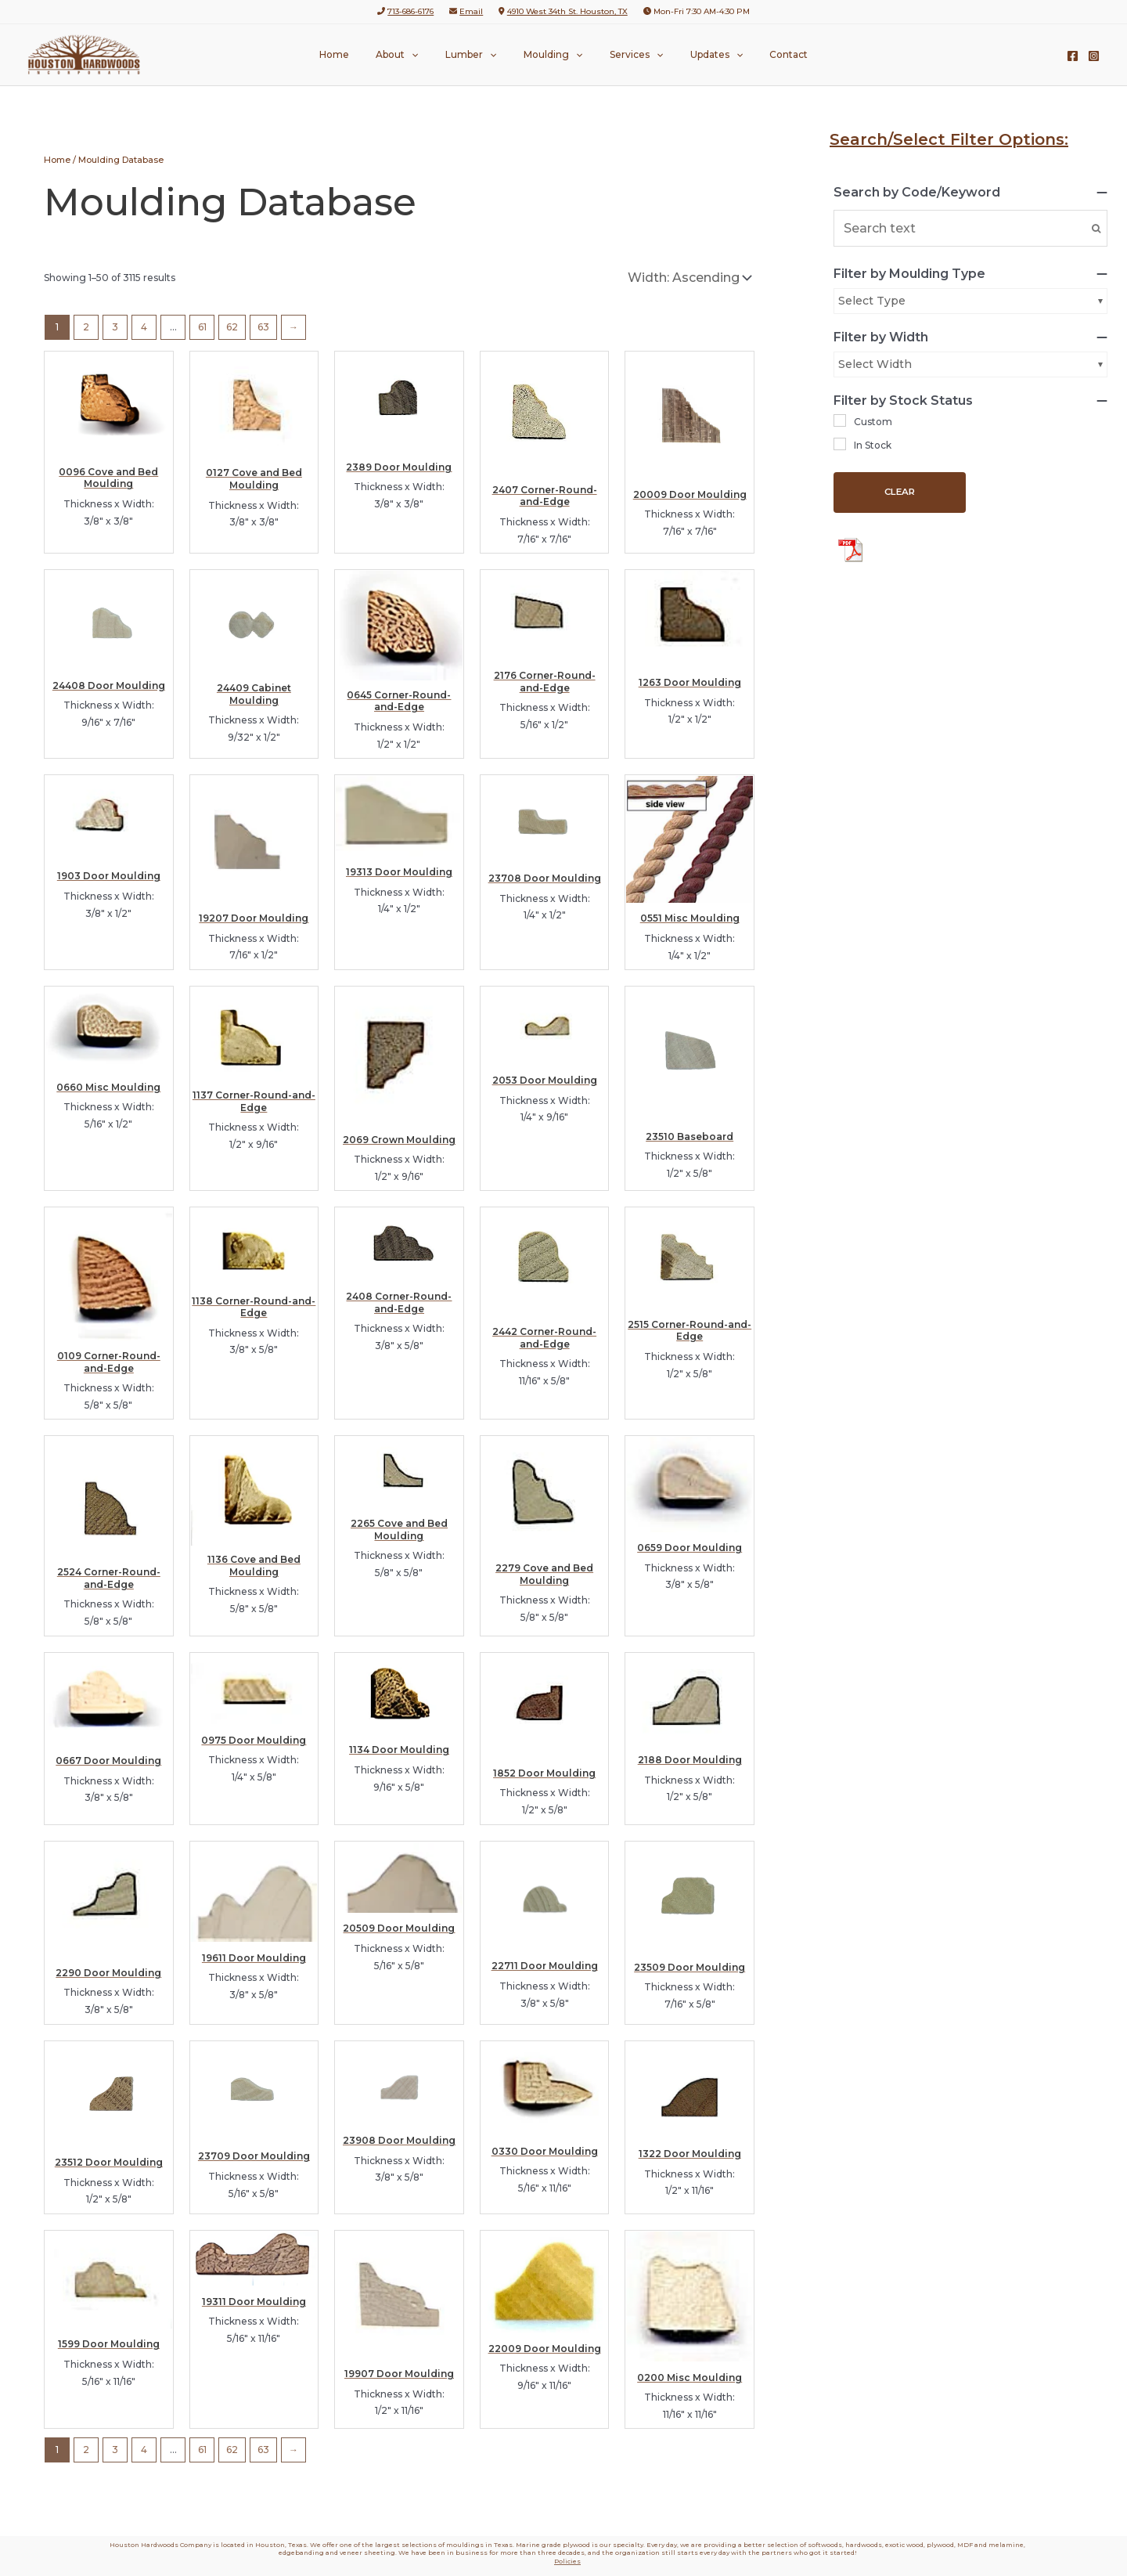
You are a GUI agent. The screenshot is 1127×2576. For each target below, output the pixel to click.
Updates (699, 55)
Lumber (479, 55)
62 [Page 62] (232, 327)
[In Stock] (840, 444)
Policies (567, 2561)
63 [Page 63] (263, 327)
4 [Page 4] (144, 327)
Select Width (875, 364)
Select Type (872, 301)
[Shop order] (687, 277)
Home (359, 54)
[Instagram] (1094, 56)
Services (627, 55)
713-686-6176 (410, 11)
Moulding (553, 55)
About (414, 55)
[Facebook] (1072, 56)
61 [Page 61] (202, 327)
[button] (428, 55)
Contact (763, 54)
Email (471, 11)
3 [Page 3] (115, 327)
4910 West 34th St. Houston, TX (567, 11)
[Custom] (840, 420)
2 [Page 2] (86, 327)
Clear (900, 492)
